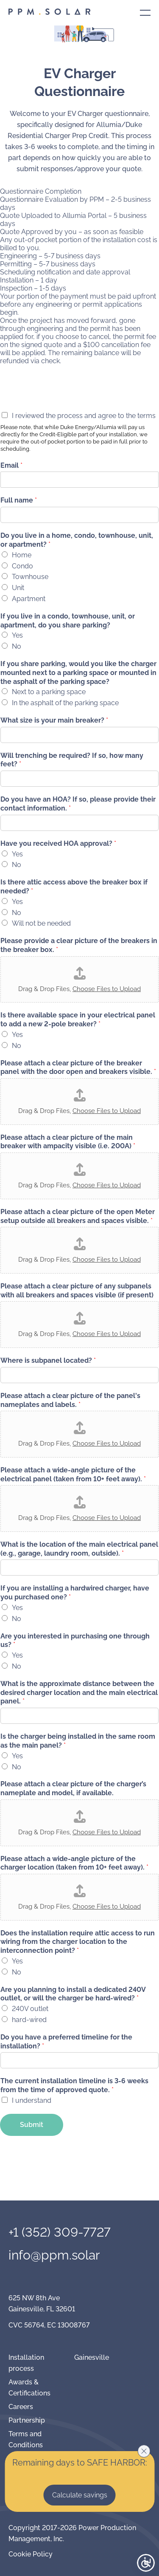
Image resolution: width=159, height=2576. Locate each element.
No (16, 646)
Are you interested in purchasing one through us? (75, 1640)
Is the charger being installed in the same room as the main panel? (77, 1740)
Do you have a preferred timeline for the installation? (66, 2041)
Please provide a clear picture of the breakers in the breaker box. (78, 945)
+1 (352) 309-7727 (59, 2232)
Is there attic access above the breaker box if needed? (74, 886)
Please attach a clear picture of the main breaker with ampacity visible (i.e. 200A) (67, 1141)
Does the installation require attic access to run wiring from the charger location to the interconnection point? (77, 1942)
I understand (31, 2100)
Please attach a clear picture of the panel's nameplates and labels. (70, 1400)
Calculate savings (79, 2495)
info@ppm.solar (54, 2255)
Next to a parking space (49, 692)
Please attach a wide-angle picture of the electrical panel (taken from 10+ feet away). (73, 1474)
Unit (18, 588)
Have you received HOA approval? (58, 843)
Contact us (79, 67)
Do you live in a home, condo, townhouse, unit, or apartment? (76, 539)
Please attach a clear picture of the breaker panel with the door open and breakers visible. (78, 1067)
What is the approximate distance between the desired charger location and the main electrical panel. (79, 1693)
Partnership (26, 2420)
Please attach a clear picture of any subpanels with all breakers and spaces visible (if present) (76, 1290)
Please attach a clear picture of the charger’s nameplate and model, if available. (73, 1788)
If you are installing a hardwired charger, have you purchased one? (74, 1592)
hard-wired (29, 2020)
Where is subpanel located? (48, 1360)
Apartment (28, 599)
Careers (20, 2407)
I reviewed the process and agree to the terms (84, 416)
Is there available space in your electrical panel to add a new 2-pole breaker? (77, 1019)
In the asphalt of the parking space (65, 703)
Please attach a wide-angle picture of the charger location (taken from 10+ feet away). (74, 1863)
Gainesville (91, 2357)
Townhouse (30, 577)
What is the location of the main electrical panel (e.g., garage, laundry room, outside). (79, 1548)
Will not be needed (41, 923)
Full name (18, 500)
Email (11, 465)
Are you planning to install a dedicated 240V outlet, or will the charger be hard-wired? (72, 1994)
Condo (22, 566)
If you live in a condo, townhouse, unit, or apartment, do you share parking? (67, 620)
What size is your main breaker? (54, 720)
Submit (31, 2125)
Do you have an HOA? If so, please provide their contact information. (78, 803)
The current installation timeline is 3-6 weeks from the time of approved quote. (74, 2085)
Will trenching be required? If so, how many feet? (71, 759)
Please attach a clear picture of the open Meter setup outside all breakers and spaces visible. (77, 1216)
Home (21, 555)
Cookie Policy (30, 2554)
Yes (17, 635)
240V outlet (30, 2009)
